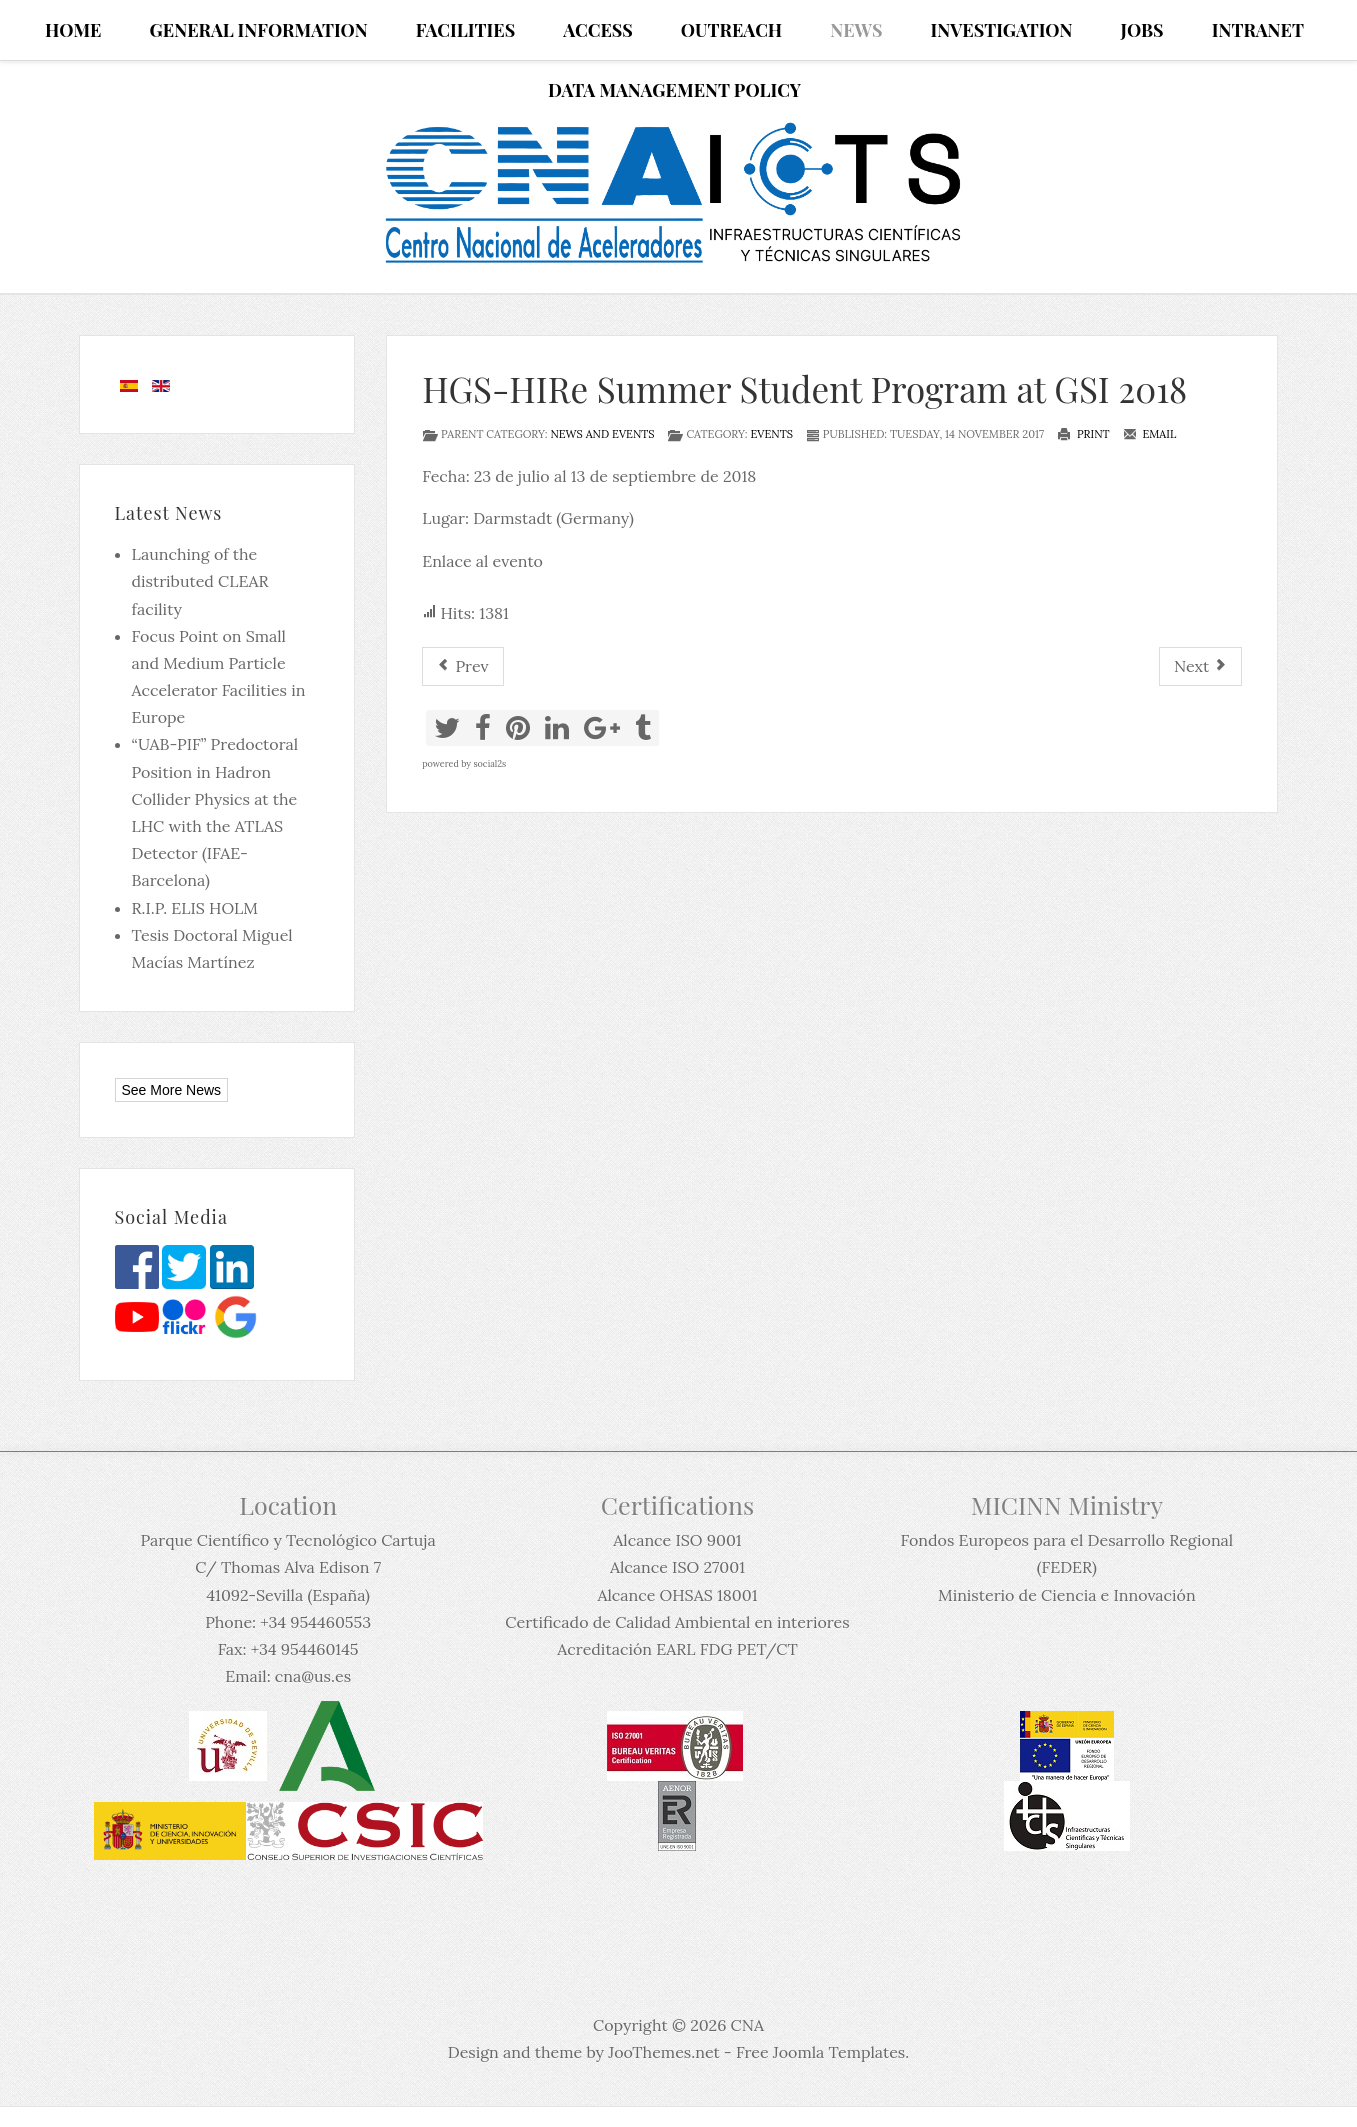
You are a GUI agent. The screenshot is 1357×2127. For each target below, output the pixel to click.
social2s (489, 763)
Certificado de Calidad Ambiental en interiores (677, 1622)
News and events (602, 434)
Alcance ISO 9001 (677, 1540)
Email (1150, 434)
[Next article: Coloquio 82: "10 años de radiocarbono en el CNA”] (1201, 666)
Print (1083, 434)
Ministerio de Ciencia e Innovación (1067, 1595)
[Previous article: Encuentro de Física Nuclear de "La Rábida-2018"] (462, 666)
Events (771, 434)
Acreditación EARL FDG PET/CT (677, 1649)
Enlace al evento (482, 561)
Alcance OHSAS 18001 (677, 1595)
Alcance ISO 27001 (677, 1567)
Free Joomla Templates (820, 2052)
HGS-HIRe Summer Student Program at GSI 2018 (804, 388)
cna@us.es (313, 1676)
